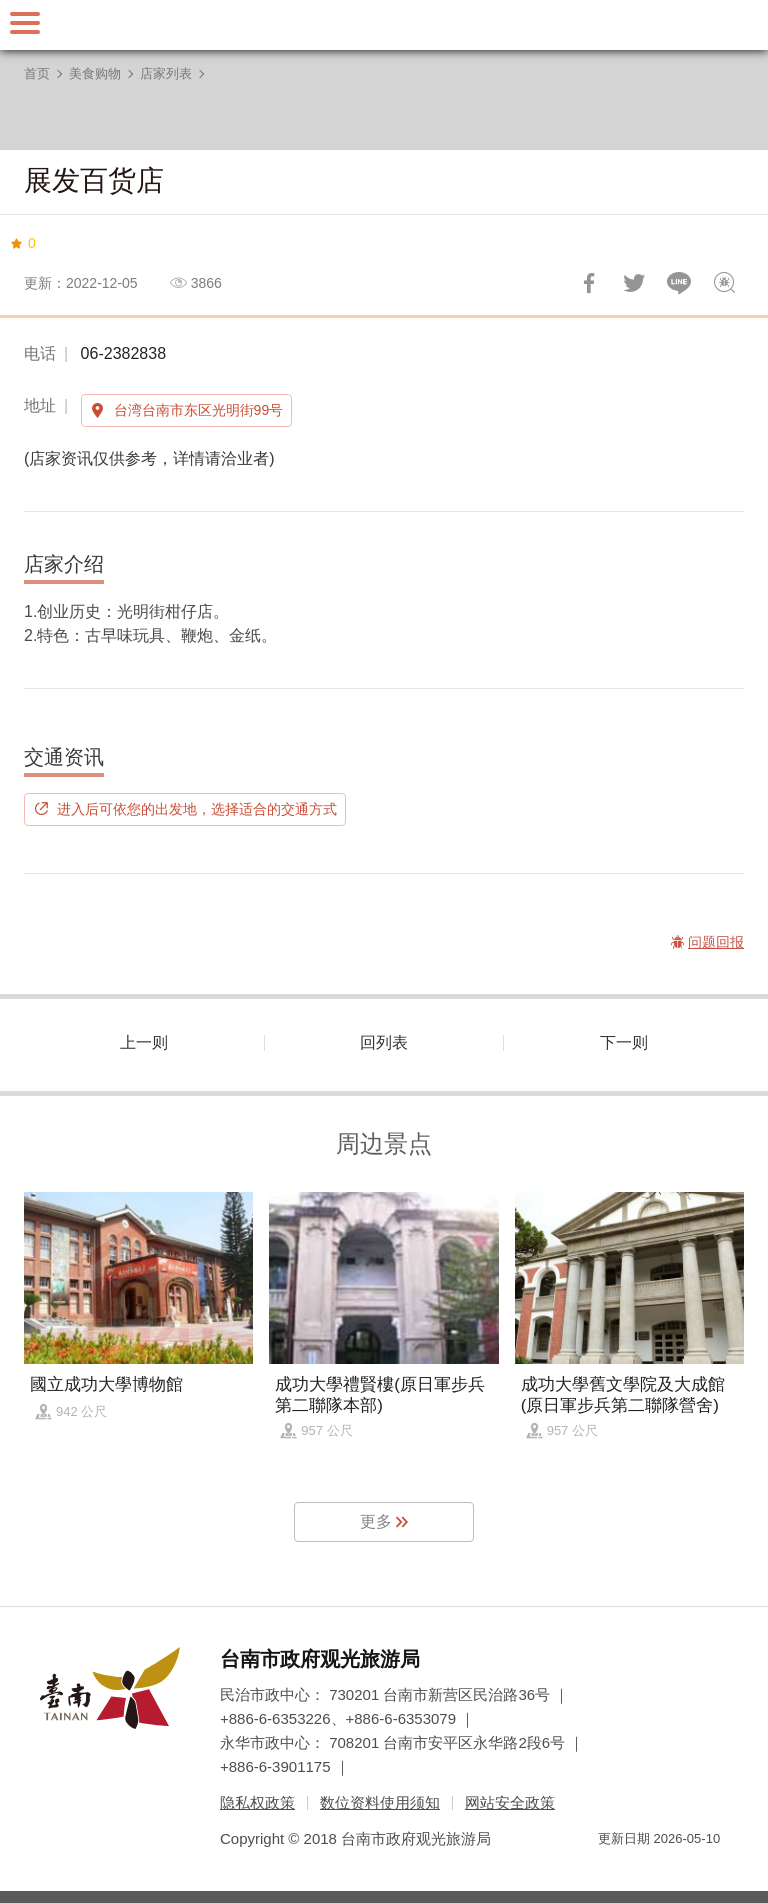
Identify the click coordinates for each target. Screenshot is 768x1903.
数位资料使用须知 (380, 1802)
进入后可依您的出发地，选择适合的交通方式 (197, 809)
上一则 (144, 1042)
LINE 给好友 (679, 283)
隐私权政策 (257, 1802)
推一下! (634, 283)
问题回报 (724, 283)
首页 (37, 73)
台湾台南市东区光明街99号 (199, 410)
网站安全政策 (510, 1802)
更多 (376, 1521)
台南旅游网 (384, 25)
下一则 (624, 1042)
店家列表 (166, 73)
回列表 (384, 1042)
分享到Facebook (589, 283)
